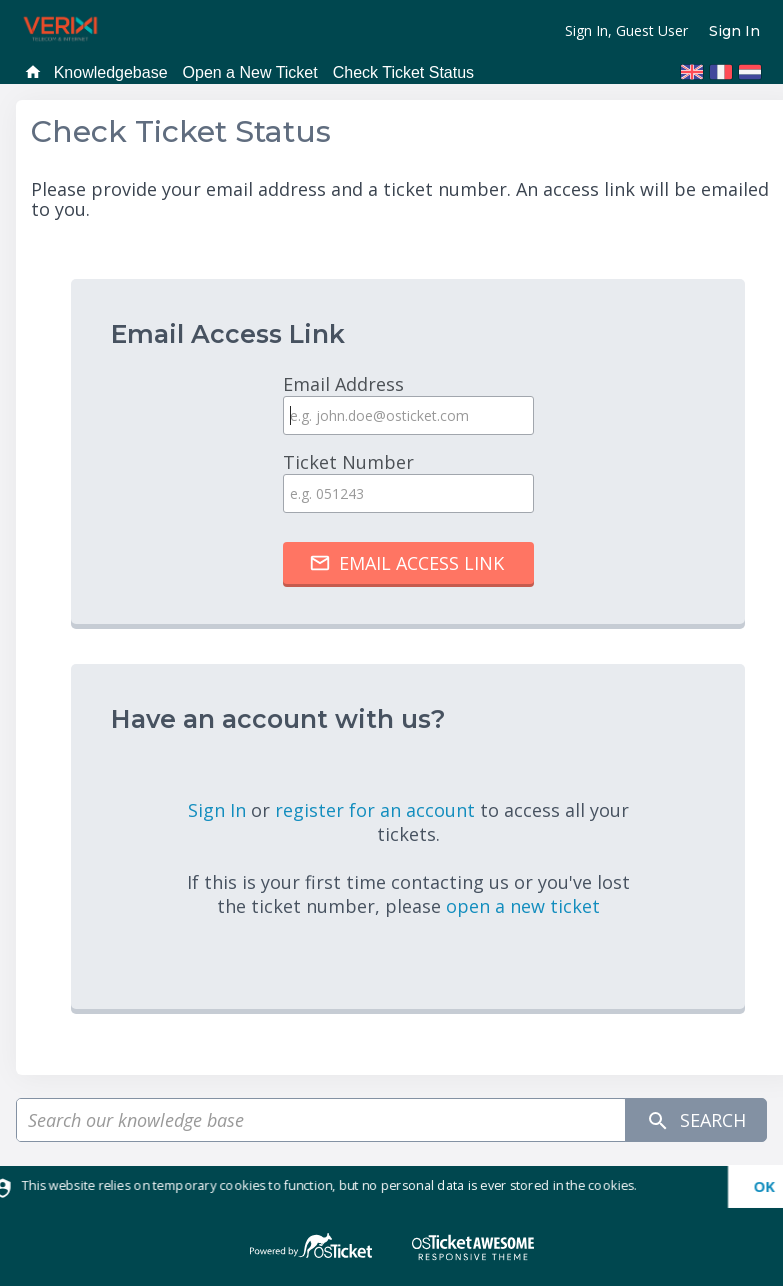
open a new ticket (523, 906)
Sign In (734, 31)
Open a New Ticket (250, 72)
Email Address (408, 403)
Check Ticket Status (403, 72)
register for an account (377, 810)
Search (696, 1120)
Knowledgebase (111, 72)
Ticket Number (408, 481)
